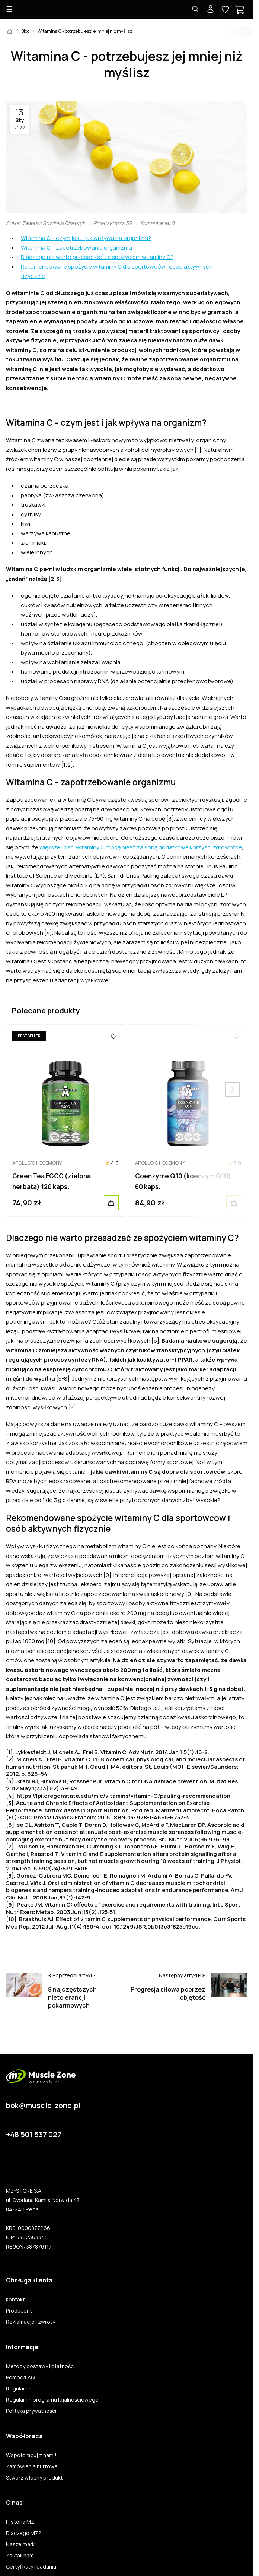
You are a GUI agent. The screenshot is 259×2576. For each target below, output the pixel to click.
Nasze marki (21, 2544)
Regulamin (19, 2388)
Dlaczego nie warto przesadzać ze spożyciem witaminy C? (97, 257)
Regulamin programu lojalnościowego (52, 2399)
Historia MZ (20, 2522)
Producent (19, 2310)
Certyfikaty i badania (31, 2566)
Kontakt (15, 2299)
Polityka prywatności (31, 2411)
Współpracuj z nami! (31, 2455)
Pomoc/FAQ (20, 2377)
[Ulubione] (114, 1036)
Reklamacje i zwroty (30, 2322)
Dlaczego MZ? (23, 2533)
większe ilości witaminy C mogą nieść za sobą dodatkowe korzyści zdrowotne (140, 847)
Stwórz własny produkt (34, 2477)
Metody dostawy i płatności (40, 2366)
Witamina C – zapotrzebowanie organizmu (76, 247)
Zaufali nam (20, 2555)
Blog (25, 31)
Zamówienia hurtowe (32, 2466)
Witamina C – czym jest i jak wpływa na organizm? (86, 238)
